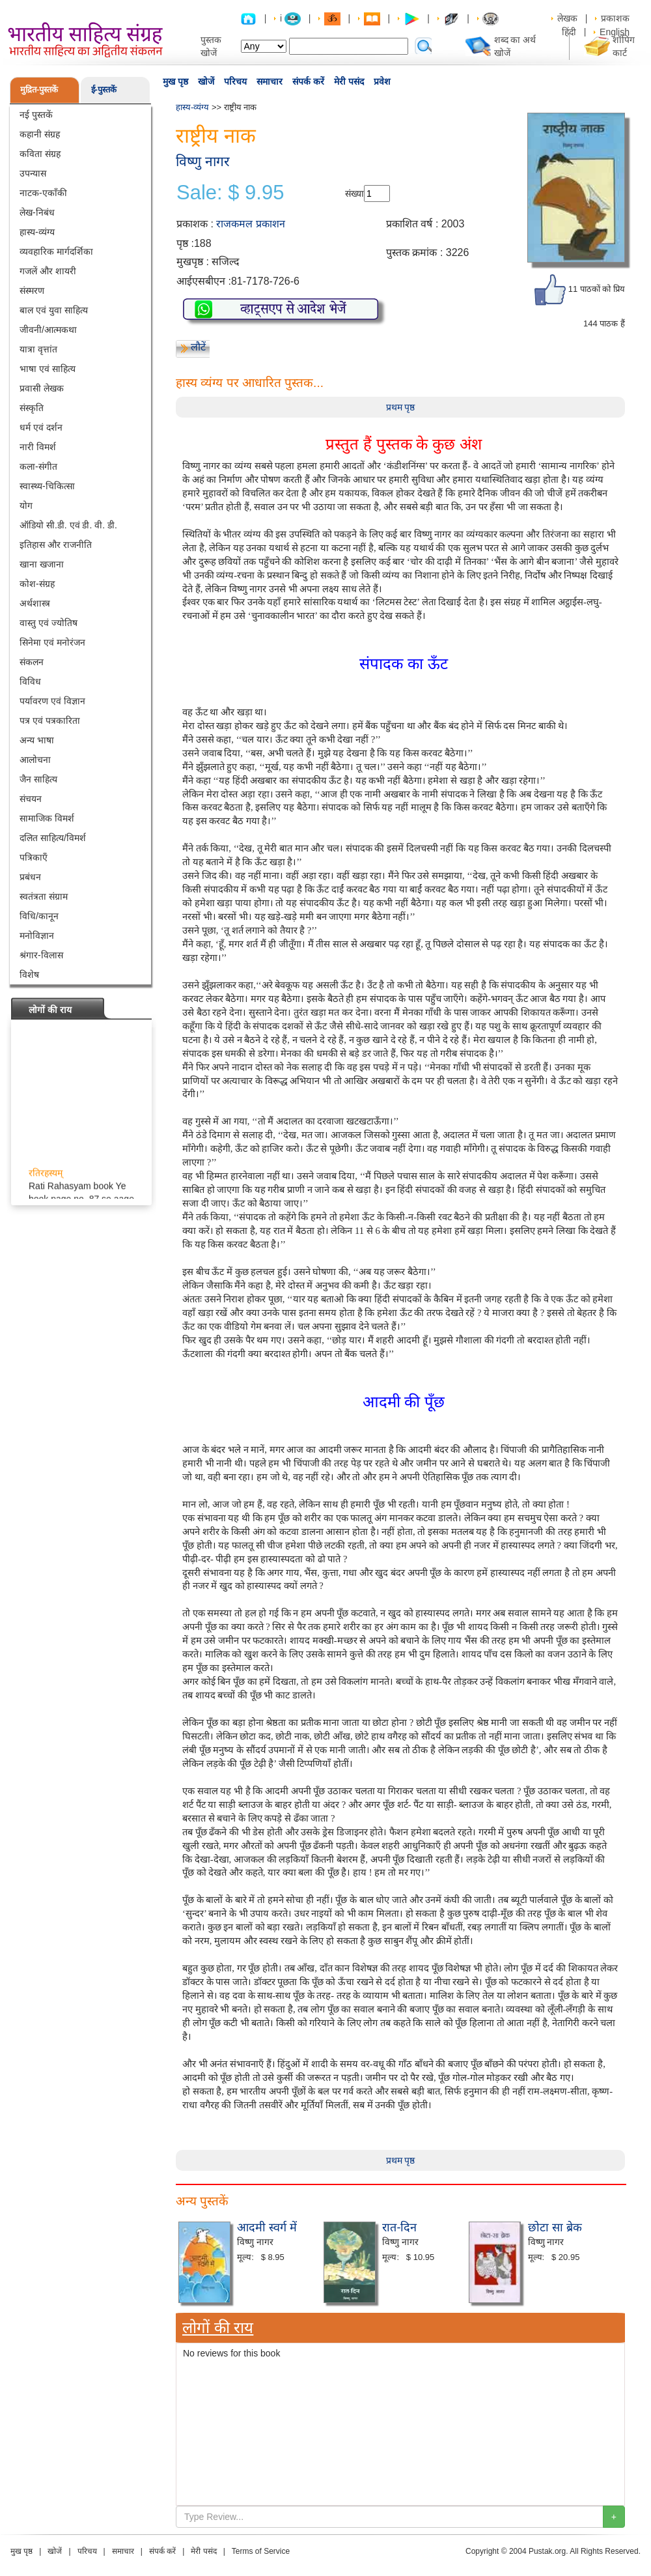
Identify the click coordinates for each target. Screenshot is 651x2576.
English (615, 32)
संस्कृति (32, 408)
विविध (30, 681)
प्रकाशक (615, 18)
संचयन (31, 799)
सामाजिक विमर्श (47, 818)
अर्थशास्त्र (35, 603)
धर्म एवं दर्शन (41, 427)
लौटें (198, 346)
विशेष (29, 974)
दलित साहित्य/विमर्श (53, 838)
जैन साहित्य (38, 779)
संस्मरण (32, 290)
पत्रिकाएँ (34, 857)
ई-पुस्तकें (104, 89)
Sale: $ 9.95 (230, 193)
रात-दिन (399, 2227)
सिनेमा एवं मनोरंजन (52, 642)
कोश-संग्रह (37, 584)
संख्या (354, 193)
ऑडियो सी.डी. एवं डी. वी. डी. (68, 525)
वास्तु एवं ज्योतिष (48, 623)
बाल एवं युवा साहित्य (54, 310)
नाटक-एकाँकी (43, 193)
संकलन (32, 662)
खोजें (206, 81)
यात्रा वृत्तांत (38, 349)
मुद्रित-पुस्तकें (39, 89)
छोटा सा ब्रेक (555, 2227)
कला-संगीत (38, 466)
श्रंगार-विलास (41, 955)
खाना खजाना (42, 564)
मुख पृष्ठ (175, 81)
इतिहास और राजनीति (56, 544)
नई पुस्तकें (36, 114)
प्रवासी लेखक (42, 388)
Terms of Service (261, 2551)
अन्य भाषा (37, 740)
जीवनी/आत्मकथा (48, 329)
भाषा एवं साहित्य (48, 369)
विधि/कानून (39, 916)
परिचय (235, 81)
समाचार (269, 81)
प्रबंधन (30, 877)
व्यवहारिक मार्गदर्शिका (56, 251)
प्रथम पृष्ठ (400, 407)
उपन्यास (33, 173)
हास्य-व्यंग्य (37, 232)
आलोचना (35, 759)
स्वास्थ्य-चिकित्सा (47, 486)
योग (26, 505)
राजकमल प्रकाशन (250, 223)
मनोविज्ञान (37, 935)
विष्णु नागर (203, 161)
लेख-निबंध (37, 212)
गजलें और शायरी (48, 271)
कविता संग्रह (40, 154)
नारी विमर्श (38, 447)
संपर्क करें (308, 81)
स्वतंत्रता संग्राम (44, 896)
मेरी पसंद (349, 81)
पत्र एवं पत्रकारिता (50, 720)
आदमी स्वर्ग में (267, 2227)
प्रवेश (382, 81)
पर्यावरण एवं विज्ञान (52, 701)
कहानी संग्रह (40, 134)
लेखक (567, 18)
